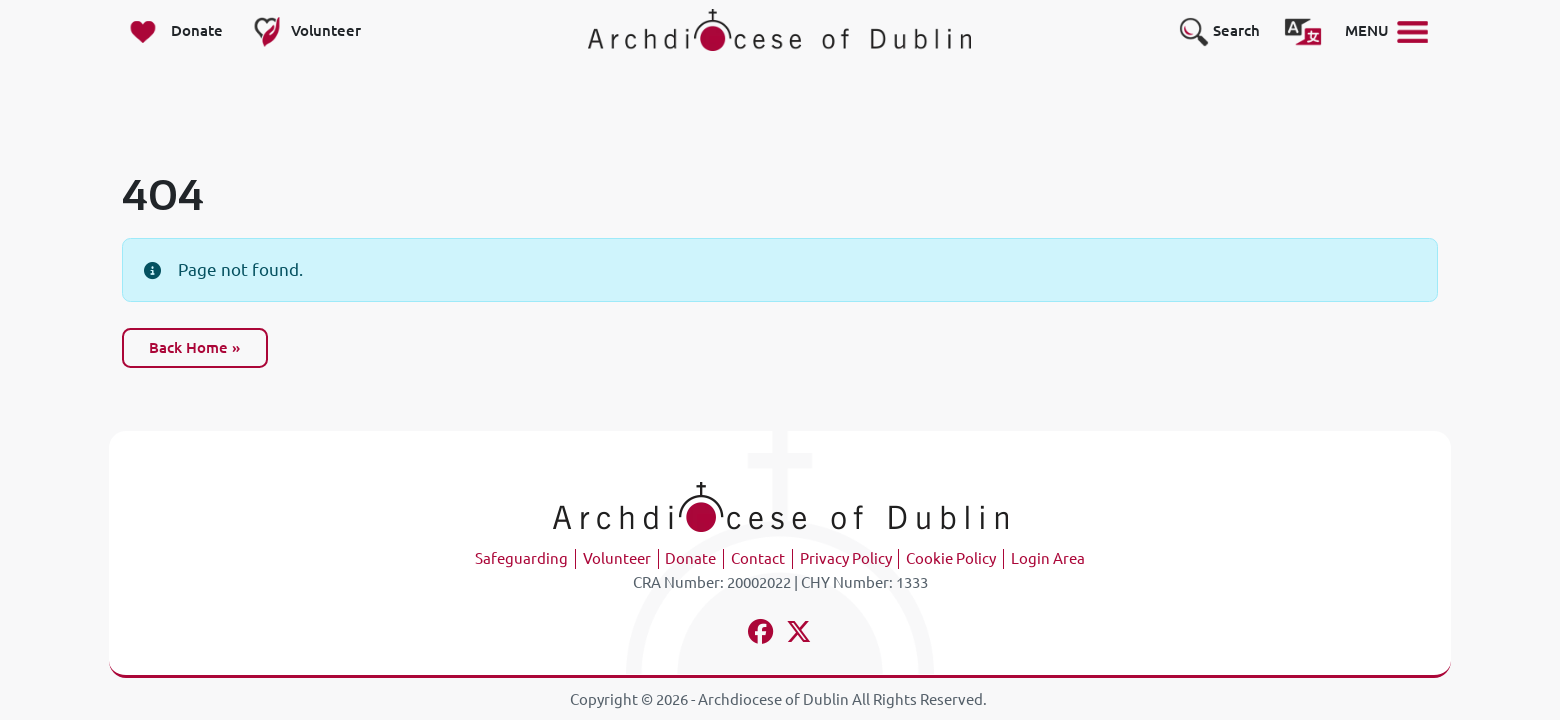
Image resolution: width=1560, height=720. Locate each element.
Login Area (1048, 558)
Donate (690, 558)
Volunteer (617, 558)
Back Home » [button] (194, 347)
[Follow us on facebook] (761, 634)
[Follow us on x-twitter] (799, 634)
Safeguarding (521, 558)
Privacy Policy (846, 558)
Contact (758, 558)
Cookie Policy (951, 558)
